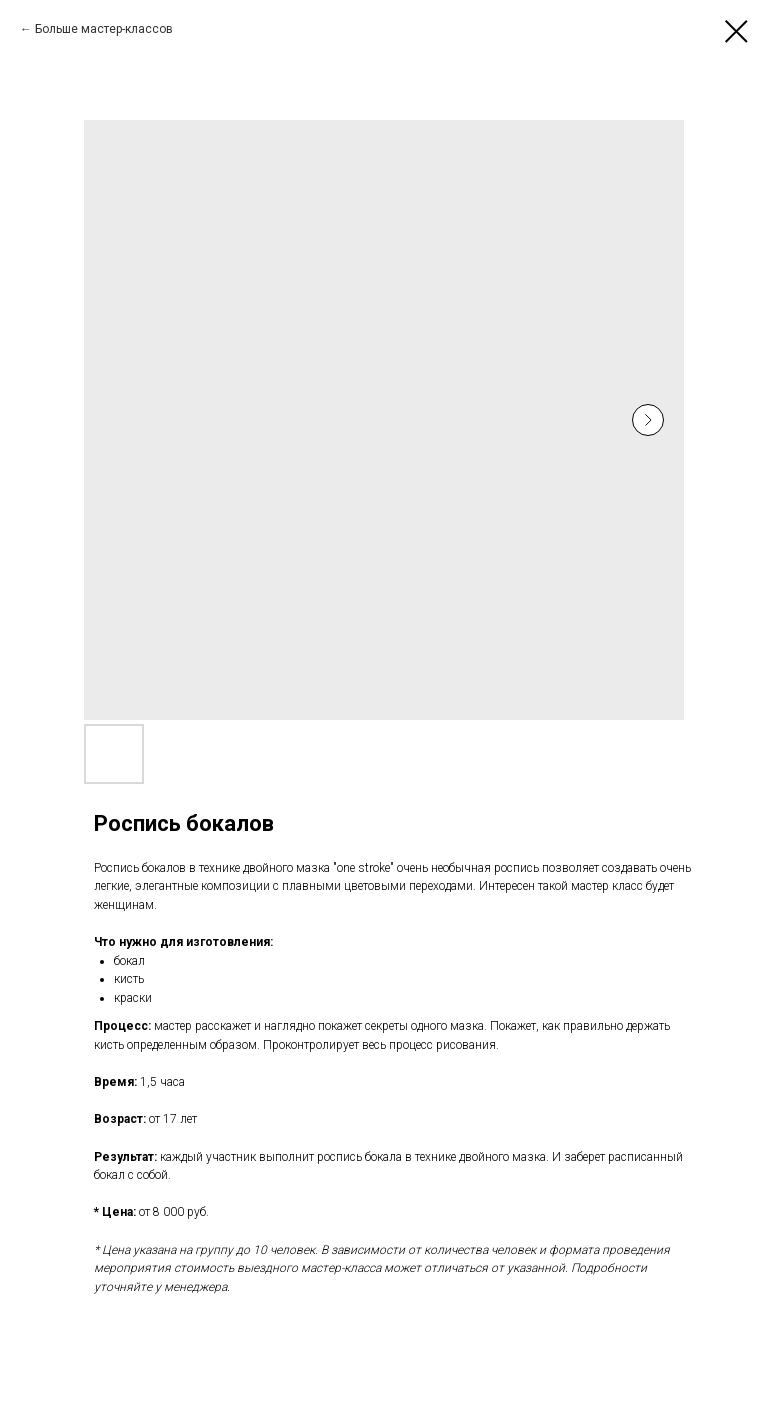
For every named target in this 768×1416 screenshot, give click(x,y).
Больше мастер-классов (104, 29)
